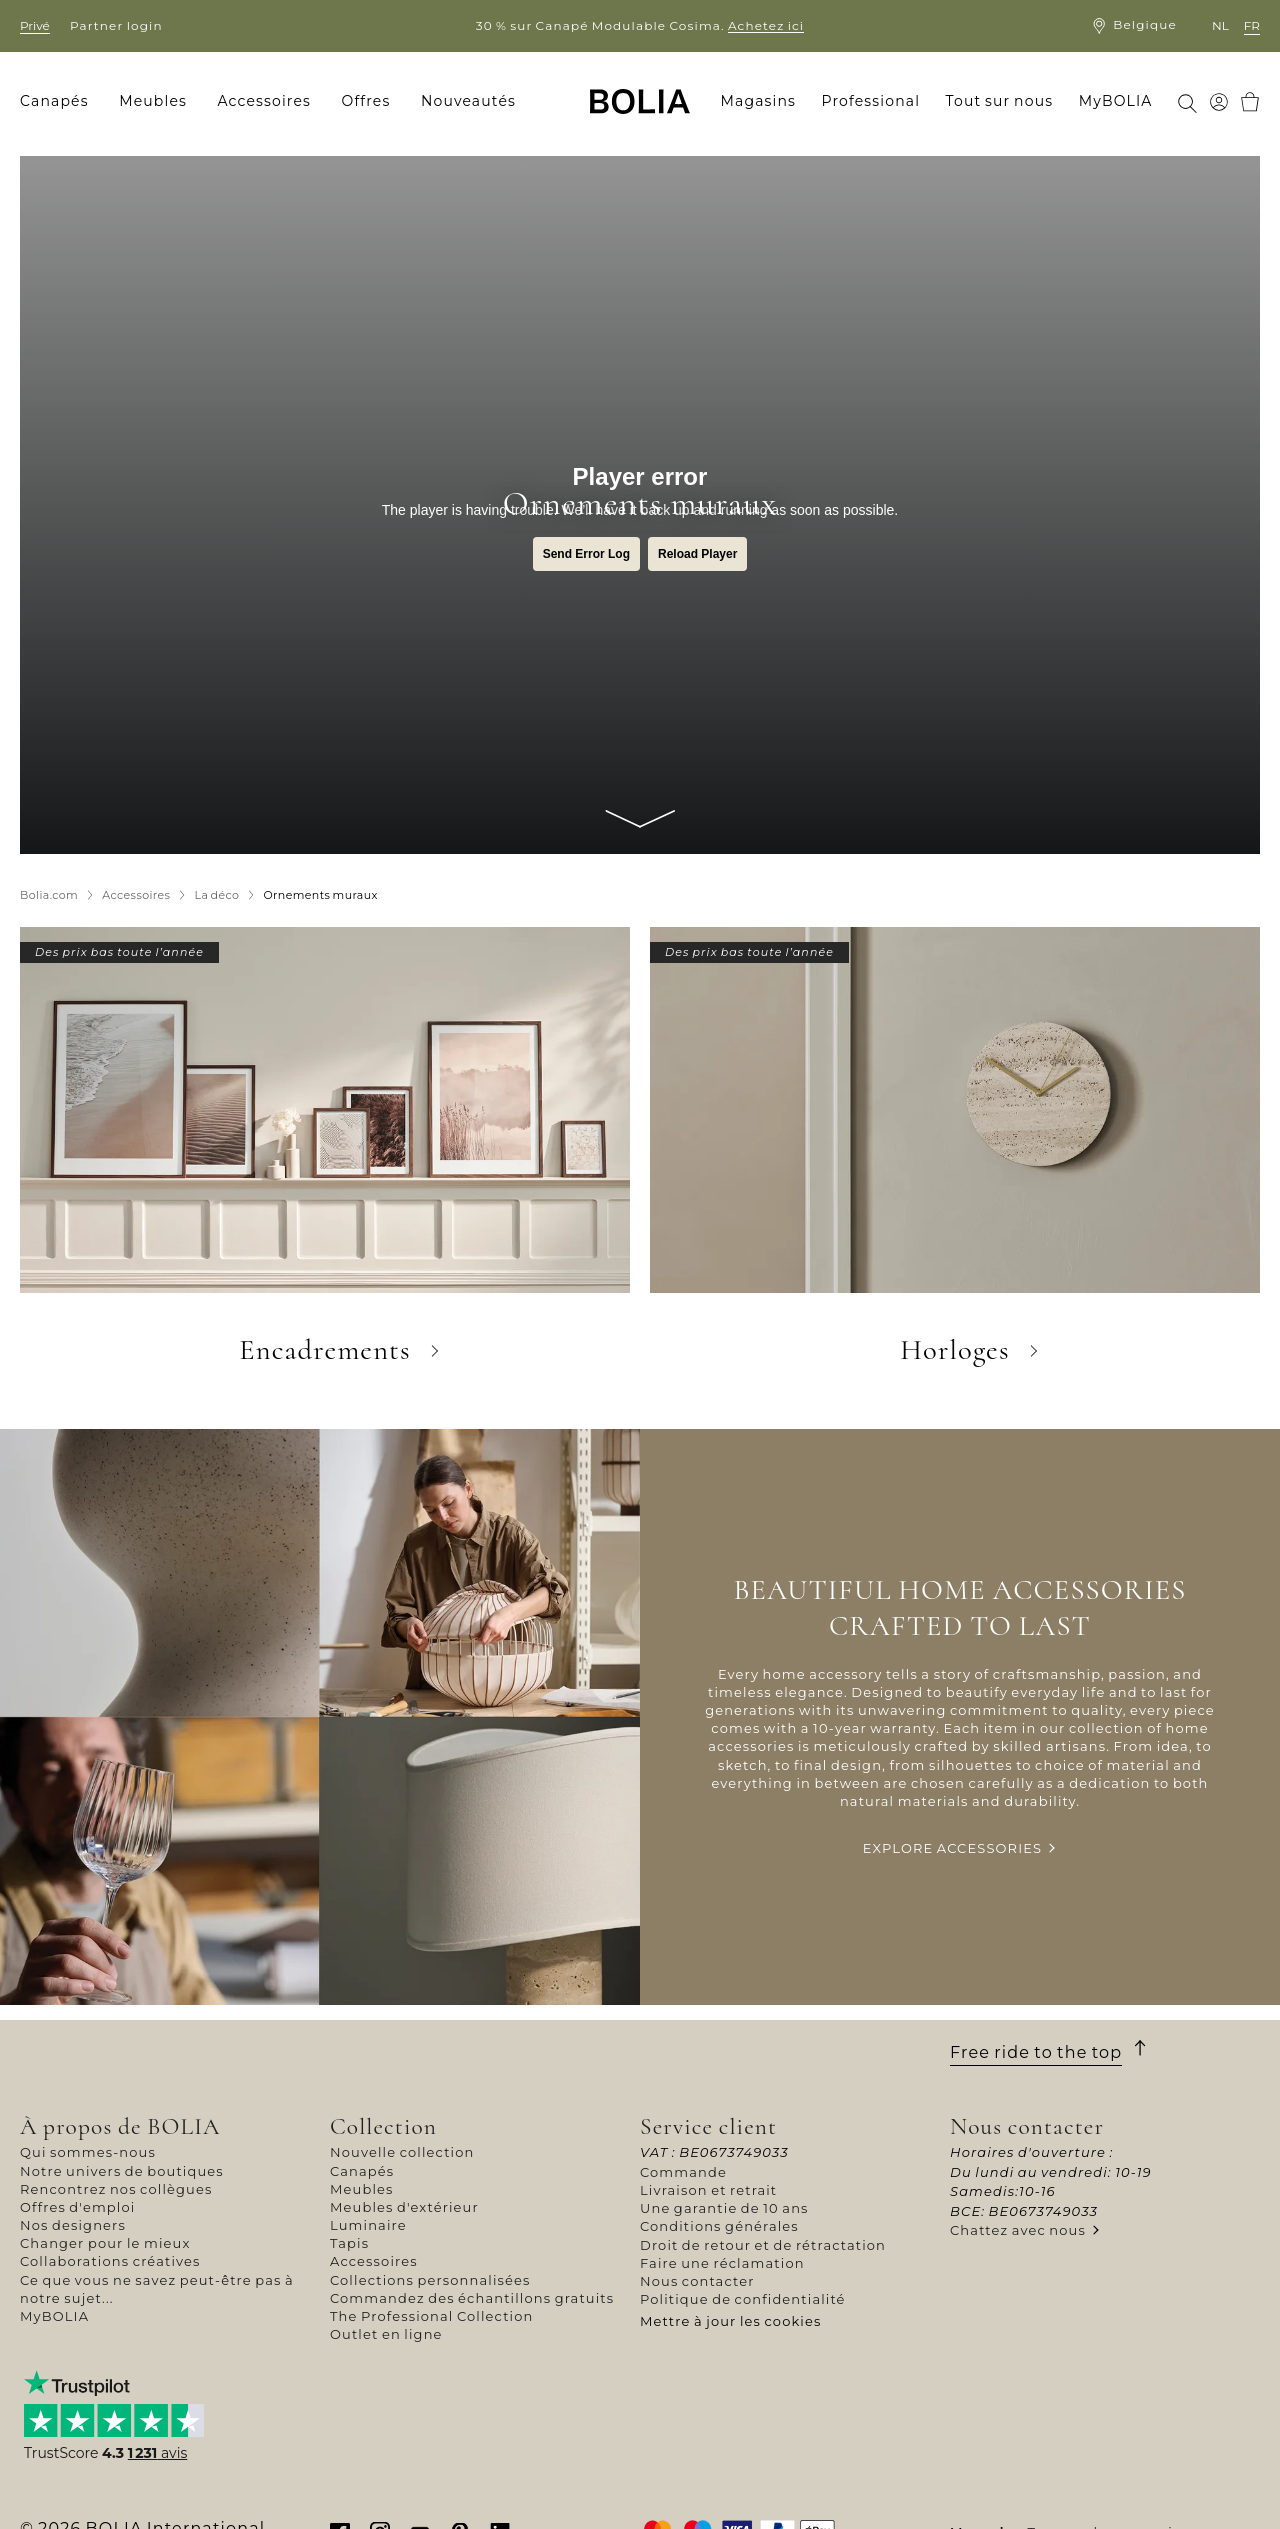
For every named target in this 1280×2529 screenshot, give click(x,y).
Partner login (116, 25)
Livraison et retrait (708, 2190)
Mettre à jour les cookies (731, 2321)
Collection (383, 2126)
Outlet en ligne (386, 2334)
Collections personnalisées (430, 2280)
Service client (708, 2126)
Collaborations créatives (110, 2261)
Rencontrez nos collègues (116, 2189)
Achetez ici (766, 25)
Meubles (362, 2189)
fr (1252, 25)
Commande (683, 2172)
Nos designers (73, 2225)
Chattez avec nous (1018, 2230)
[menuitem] (61, 102)
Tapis (349, 2243)
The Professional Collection (431, 2316)
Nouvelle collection (402, 2152)
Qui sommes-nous (88, 2152)
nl (1220, 25)
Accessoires (374, 2261)
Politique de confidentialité (743, 2299)
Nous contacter (697, 2281)
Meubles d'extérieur (404, 2207)
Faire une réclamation (722, 2263)
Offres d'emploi (77, 2207)
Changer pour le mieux (105, 2243)
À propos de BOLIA (120, 2126)
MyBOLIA (54, 2316)
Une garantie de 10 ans (724, 2208)
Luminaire (368, 2225)
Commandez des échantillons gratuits (472, 2298)
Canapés (362, 2171)
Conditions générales (719, 2226)
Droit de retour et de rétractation (763, 2245)
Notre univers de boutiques (122, 2171)
